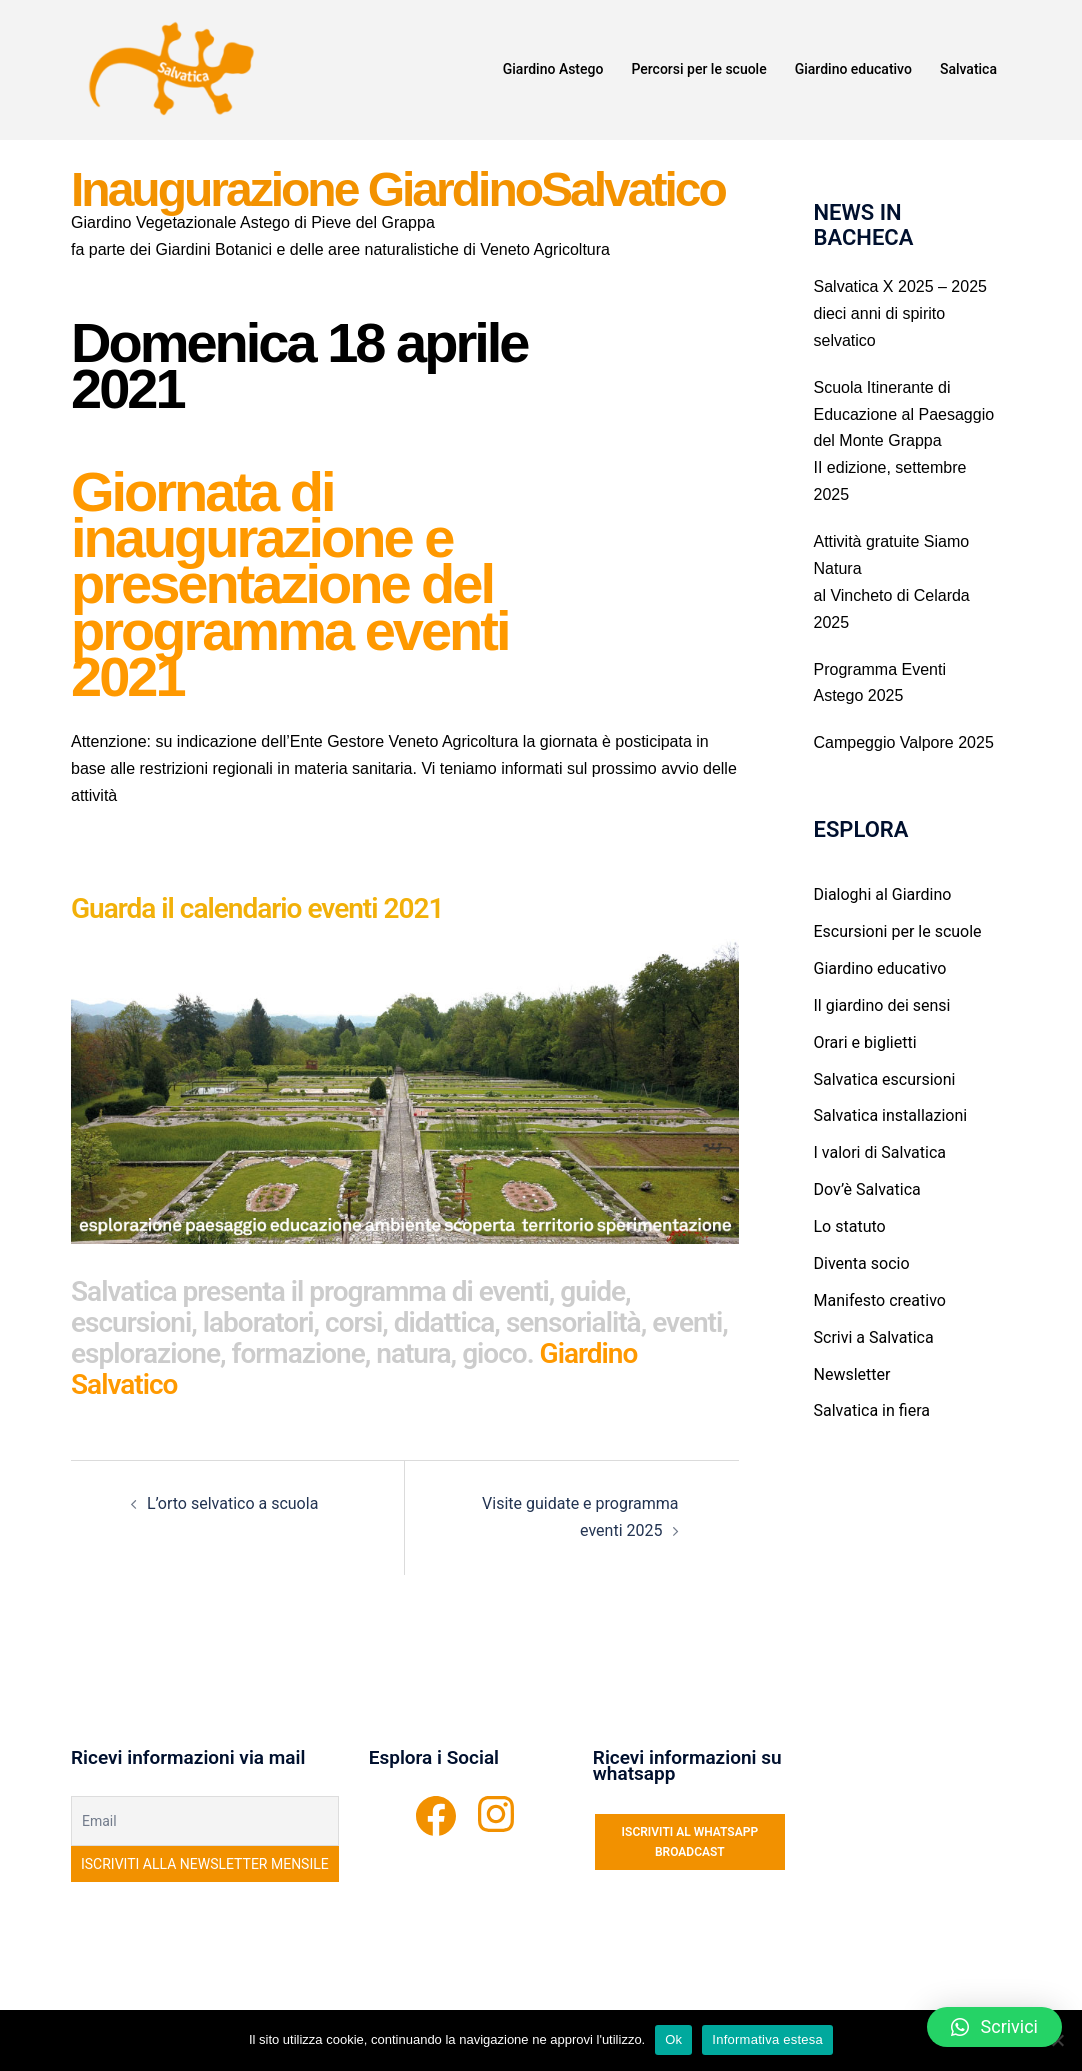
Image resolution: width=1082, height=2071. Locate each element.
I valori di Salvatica (880, 1152)
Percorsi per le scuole (698, 69)
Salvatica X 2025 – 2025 (900, 286)
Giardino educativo (853, 69)
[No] (1057, 2040)
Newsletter (852, 1374)
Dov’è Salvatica (867, 1189)
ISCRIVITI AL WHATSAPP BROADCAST (690, 1842)
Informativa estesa (767, 2039)
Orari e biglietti (865, 1042)
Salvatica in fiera (872, 1410)
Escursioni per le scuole (898, 931)
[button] (994, 2027)
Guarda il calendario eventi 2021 (257, 908)
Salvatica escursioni (885, 1079)
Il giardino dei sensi (882, 1005)
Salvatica (968, 69)
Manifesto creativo (880, 1300)
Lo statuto (850, 1226)
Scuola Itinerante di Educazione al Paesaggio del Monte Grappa (904, 414)
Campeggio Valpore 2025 (904, 742)
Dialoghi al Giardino (883, 894)
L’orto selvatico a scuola (232, 1503)
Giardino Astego (553, 69)
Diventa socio (862, 1263)
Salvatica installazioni (891, 1115)
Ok (673, 2039)
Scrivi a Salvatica (874, 1337)
